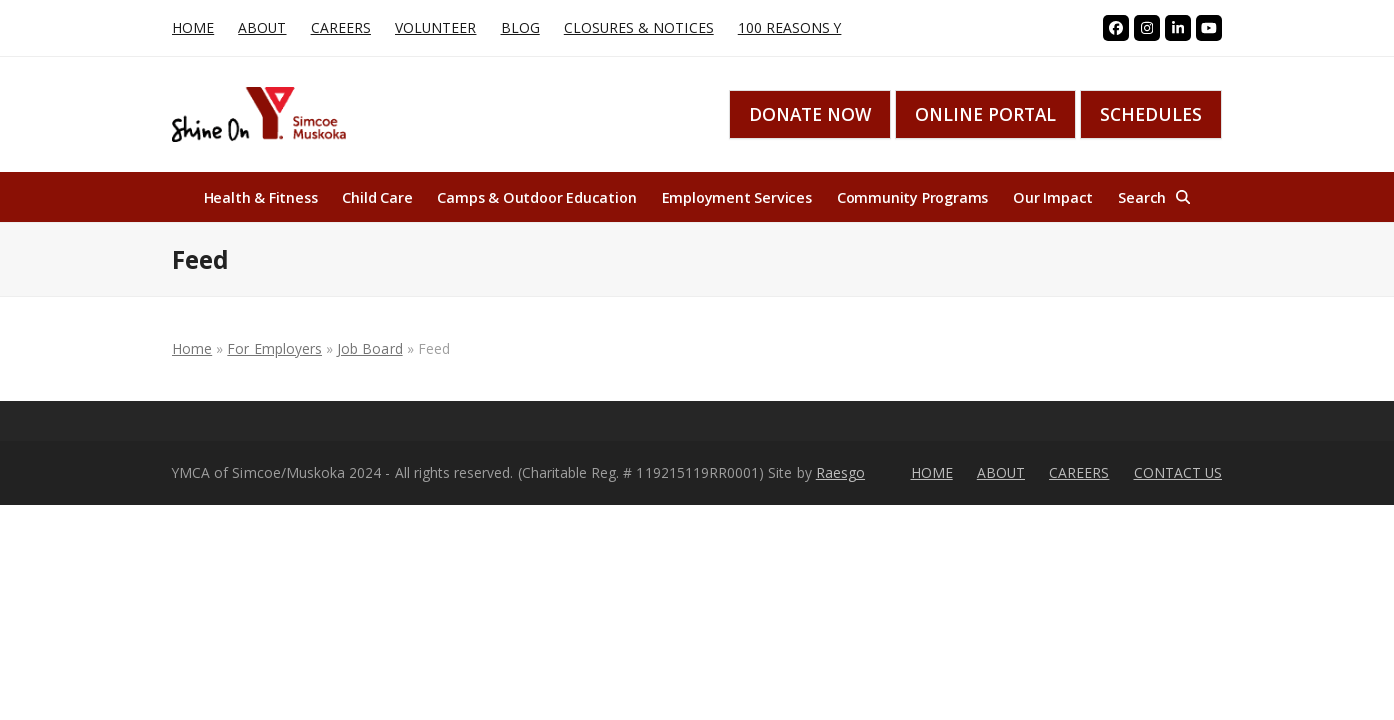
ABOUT (1001, 472)
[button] (1154, 197)
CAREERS (1079, 472)
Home (192, 348)
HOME (932, 472)
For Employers (274, 348)
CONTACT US (1178, 472)
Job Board (369, 348)
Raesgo (840, 472)
